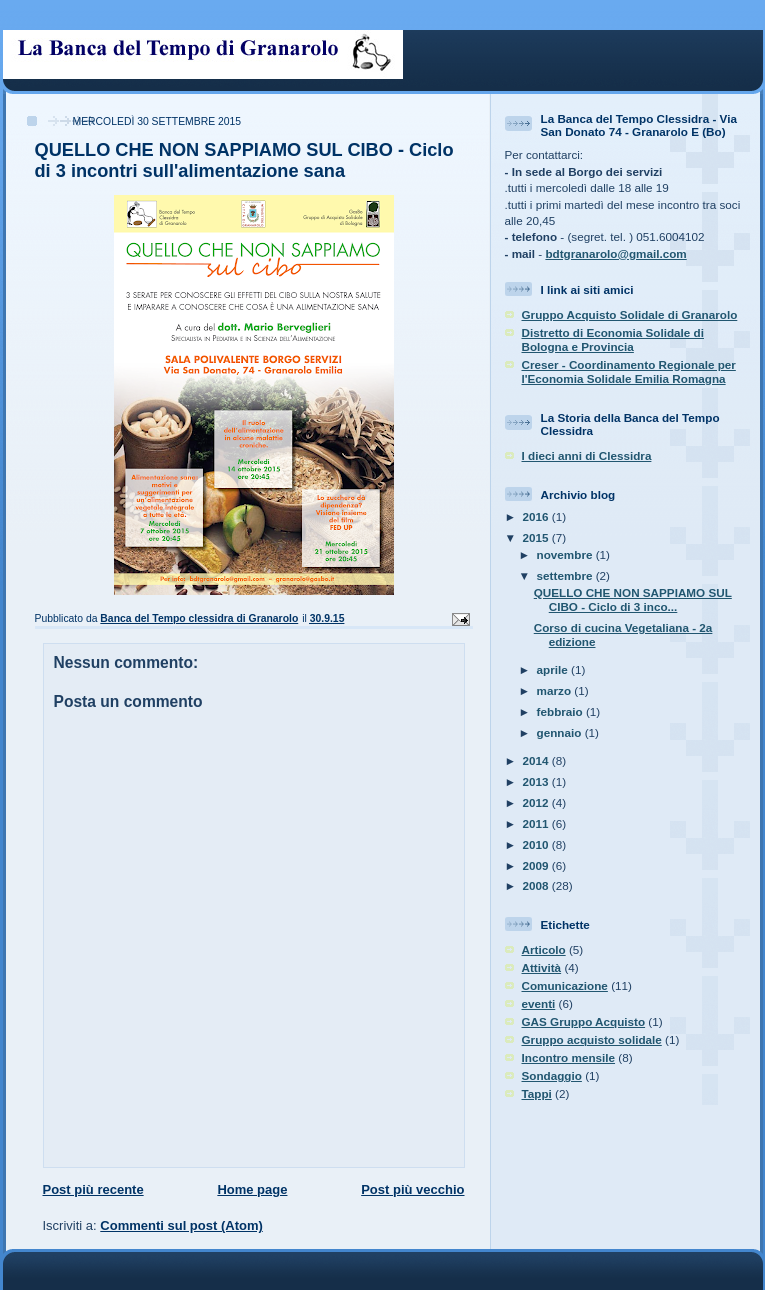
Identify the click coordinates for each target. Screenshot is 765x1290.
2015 (537, 537)
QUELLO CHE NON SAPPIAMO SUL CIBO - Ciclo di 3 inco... (633, 599)
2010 (537, 844)
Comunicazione (565, 985)
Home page (252, 1189)
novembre (566, 554)
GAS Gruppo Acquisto (584, 1021)
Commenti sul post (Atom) (181, 1225)
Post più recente (93, 1189)
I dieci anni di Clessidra (587, 455)
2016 (537, 516)
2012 (537, 802)
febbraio (561, 711)
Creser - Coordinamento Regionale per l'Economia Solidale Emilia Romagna (629, 371)
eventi (539, 1003)
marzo (556, 690)
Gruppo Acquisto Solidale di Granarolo (630, 314)
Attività (542, 967)
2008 (537, 885)
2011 (537, 823)
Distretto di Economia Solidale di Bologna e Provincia (613, 339)
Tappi (537, 1093)
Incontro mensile (569, 1057)
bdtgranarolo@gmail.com (615, 253)
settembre (566, 575)
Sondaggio (552, 1075)
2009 (537, 865)
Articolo (544, 949)
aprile (554, 669)
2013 (537, 781)
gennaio (561, 732)
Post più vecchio (412, 1189)
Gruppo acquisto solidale (592, 1039)
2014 (537, 760)
